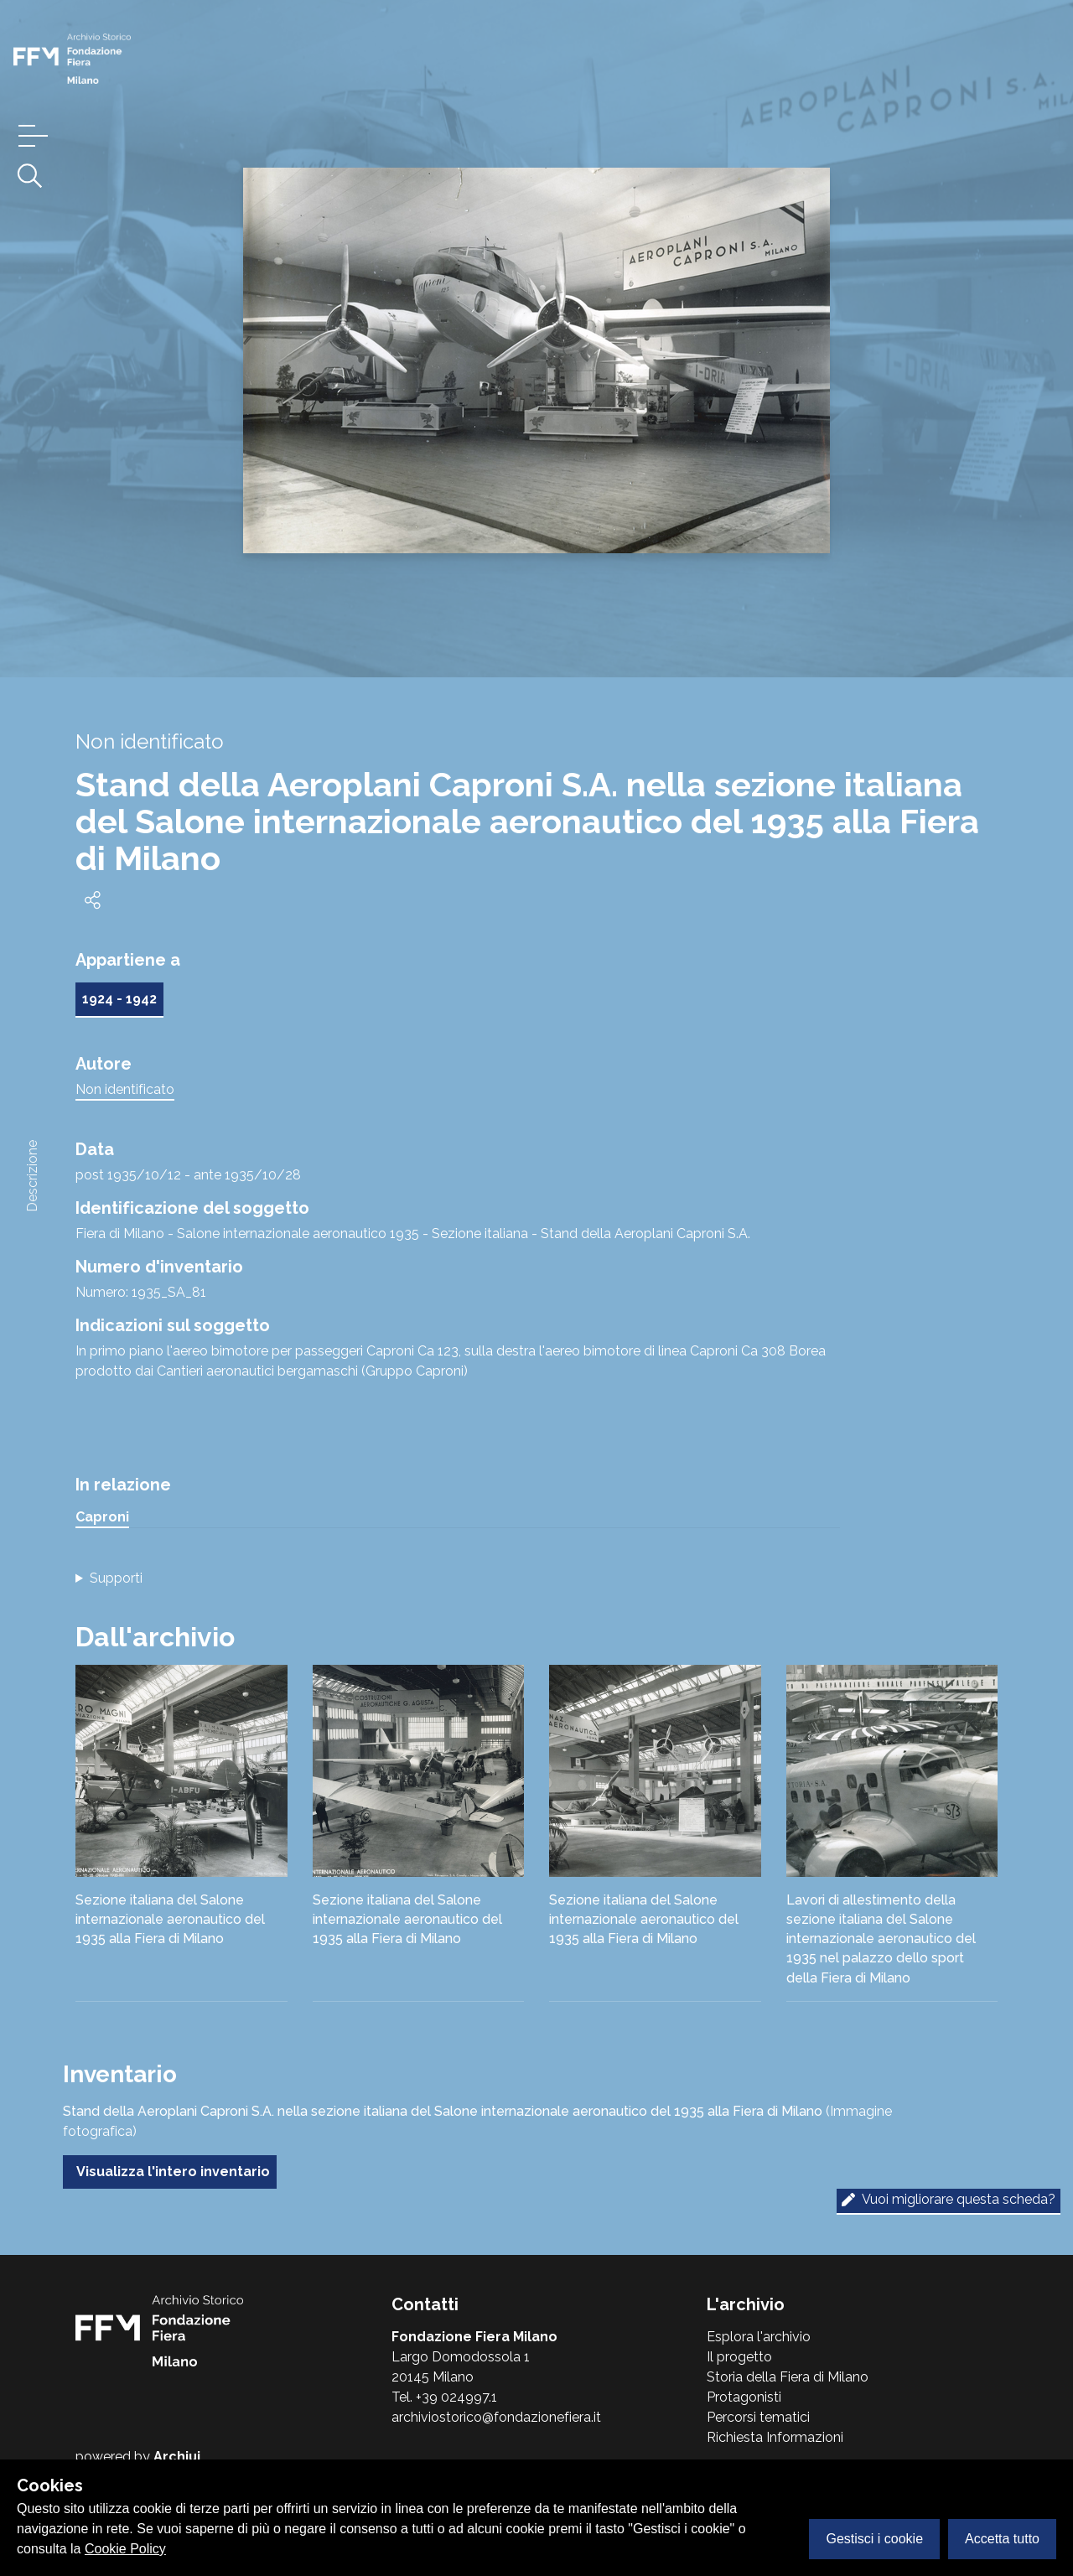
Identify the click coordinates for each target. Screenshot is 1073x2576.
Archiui (176, 2457)
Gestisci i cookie (874, 2539)
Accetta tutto (1002, 2539)
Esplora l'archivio (759, 2337)
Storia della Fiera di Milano (787, 2377)
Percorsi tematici (758, 2417)
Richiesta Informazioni (775, 2437)
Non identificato (124, 1089)
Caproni (102, 1517)
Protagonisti (744, 2397)
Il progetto (739, 2357)
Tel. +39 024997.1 (444, 2397)
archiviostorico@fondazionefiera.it (496, 2417)
